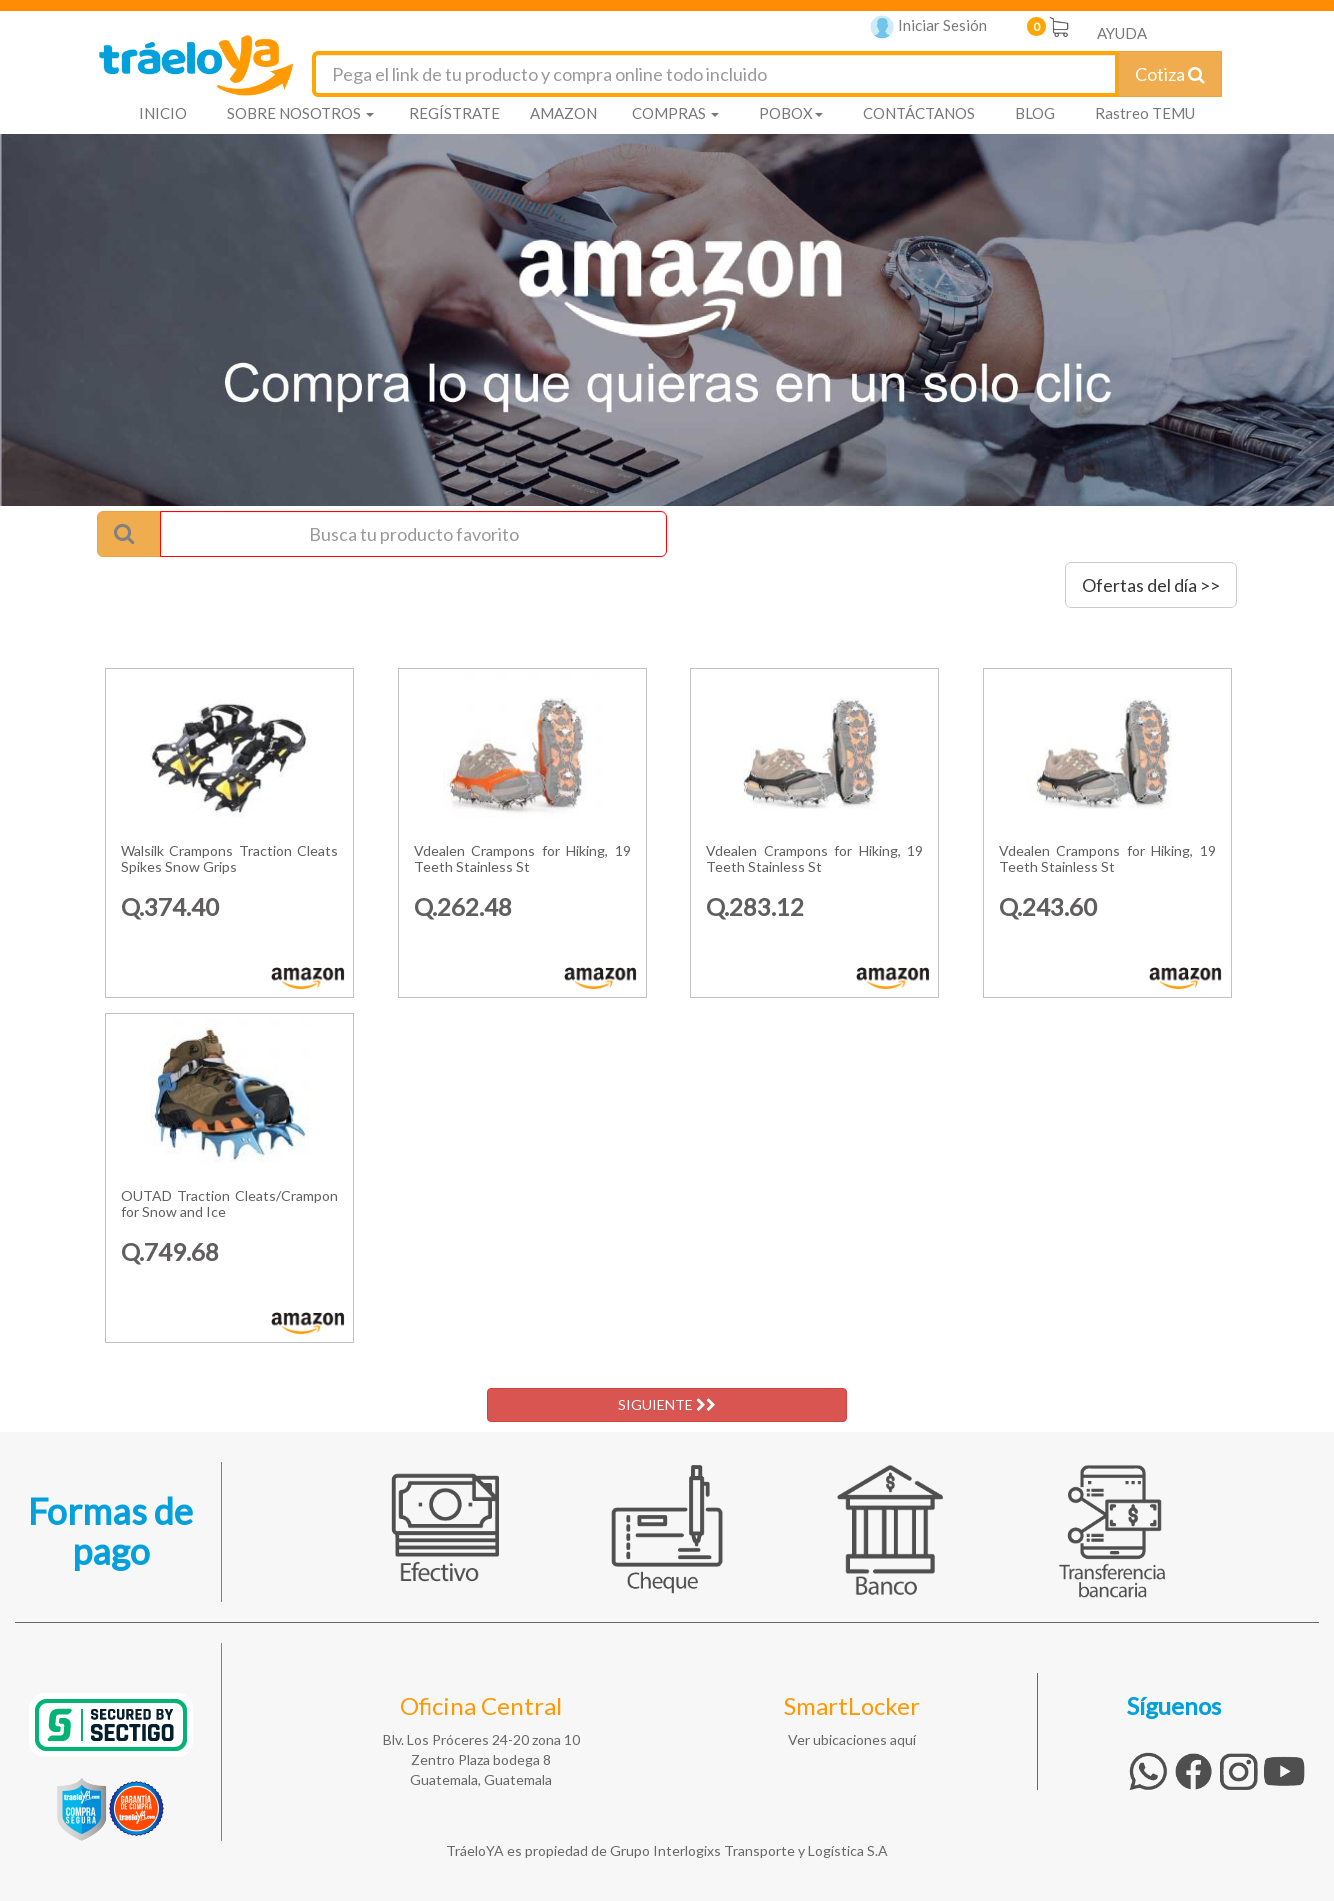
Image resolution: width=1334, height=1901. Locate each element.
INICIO (163, 113)
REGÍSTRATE (454, 113)
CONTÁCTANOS (919, 113)
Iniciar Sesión (928, 27)
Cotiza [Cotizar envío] (1170, 74)
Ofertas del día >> (1151, 585)
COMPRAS (675, 113)
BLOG (1035, 113)
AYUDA (1122, 33)
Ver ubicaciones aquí (852, 1739)
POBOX (791, 113)
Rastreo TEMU (1145, 113)
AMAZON (563, 113)
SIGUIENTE (667, 1404)
